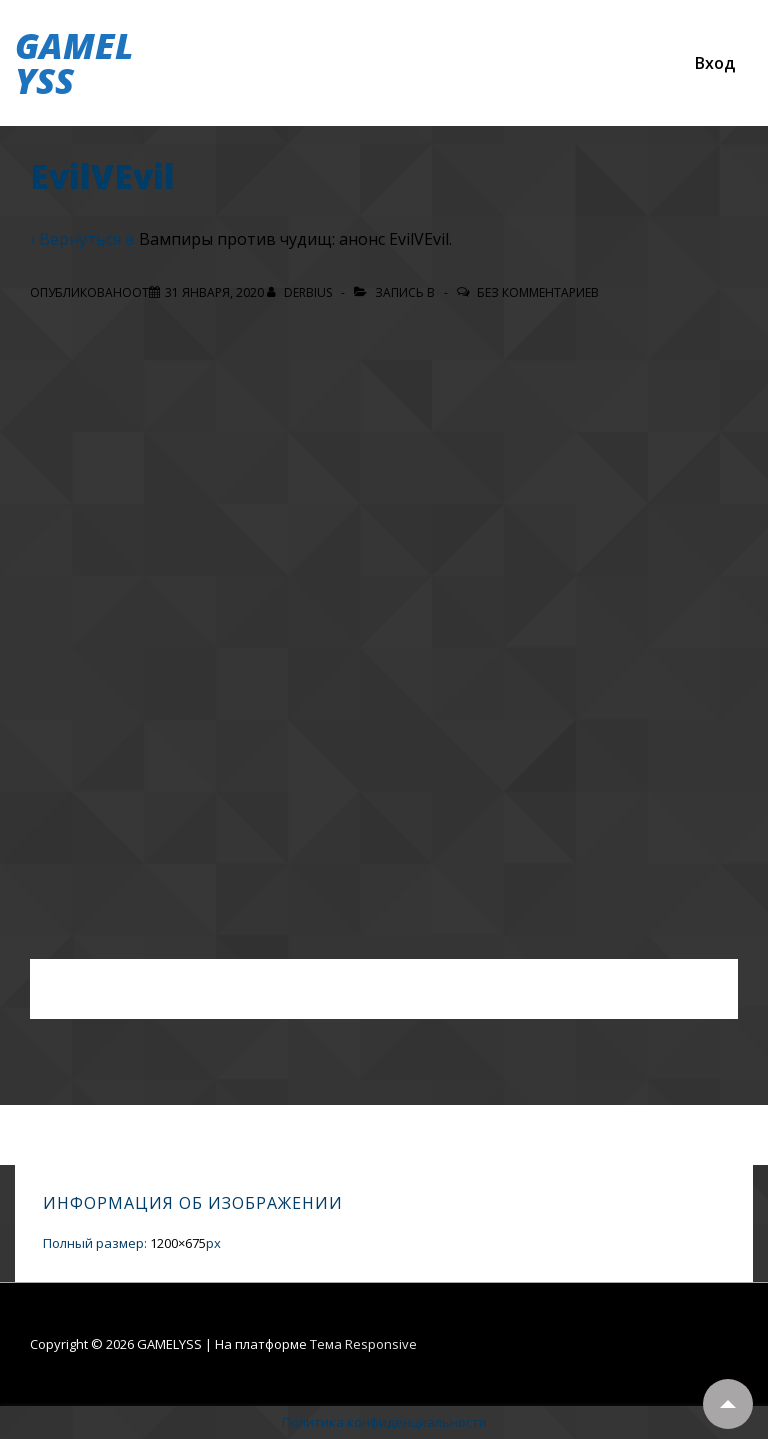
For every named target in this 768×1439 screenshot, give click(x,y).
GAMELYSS (74, 63)
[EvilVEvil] (214, 292)
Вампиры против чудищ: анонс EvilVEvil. (295, 239)
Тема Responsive (363, 1344)
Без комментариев (538, 292)
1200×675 (178, 1243)
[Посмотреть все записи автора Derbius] (301, 292)
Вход (715, 63)
